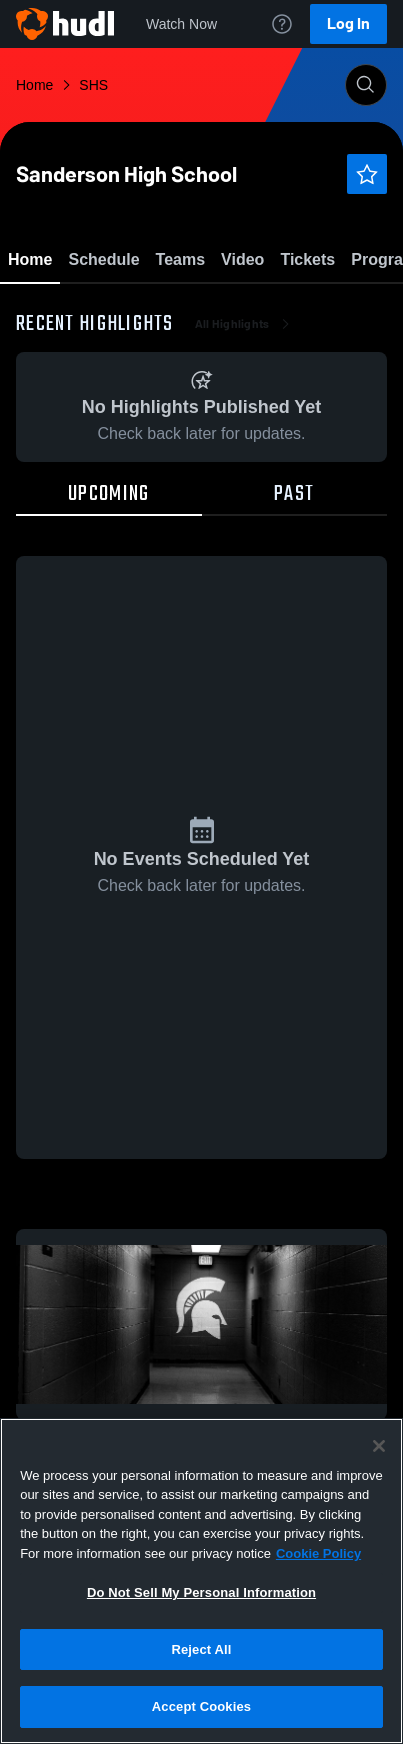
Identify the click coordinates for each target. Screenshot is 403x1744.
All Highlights (244, 440)
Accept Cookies (201, 1706)
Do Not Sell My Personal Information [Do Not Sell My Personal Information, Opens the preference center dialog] (201, 1592)
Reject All (201, 1649)
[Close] (379, 1446)
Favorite (178, 309)
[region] (201, 1581)
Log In (348, 23)
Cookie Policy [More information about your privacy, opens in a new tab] (318, 1553)
